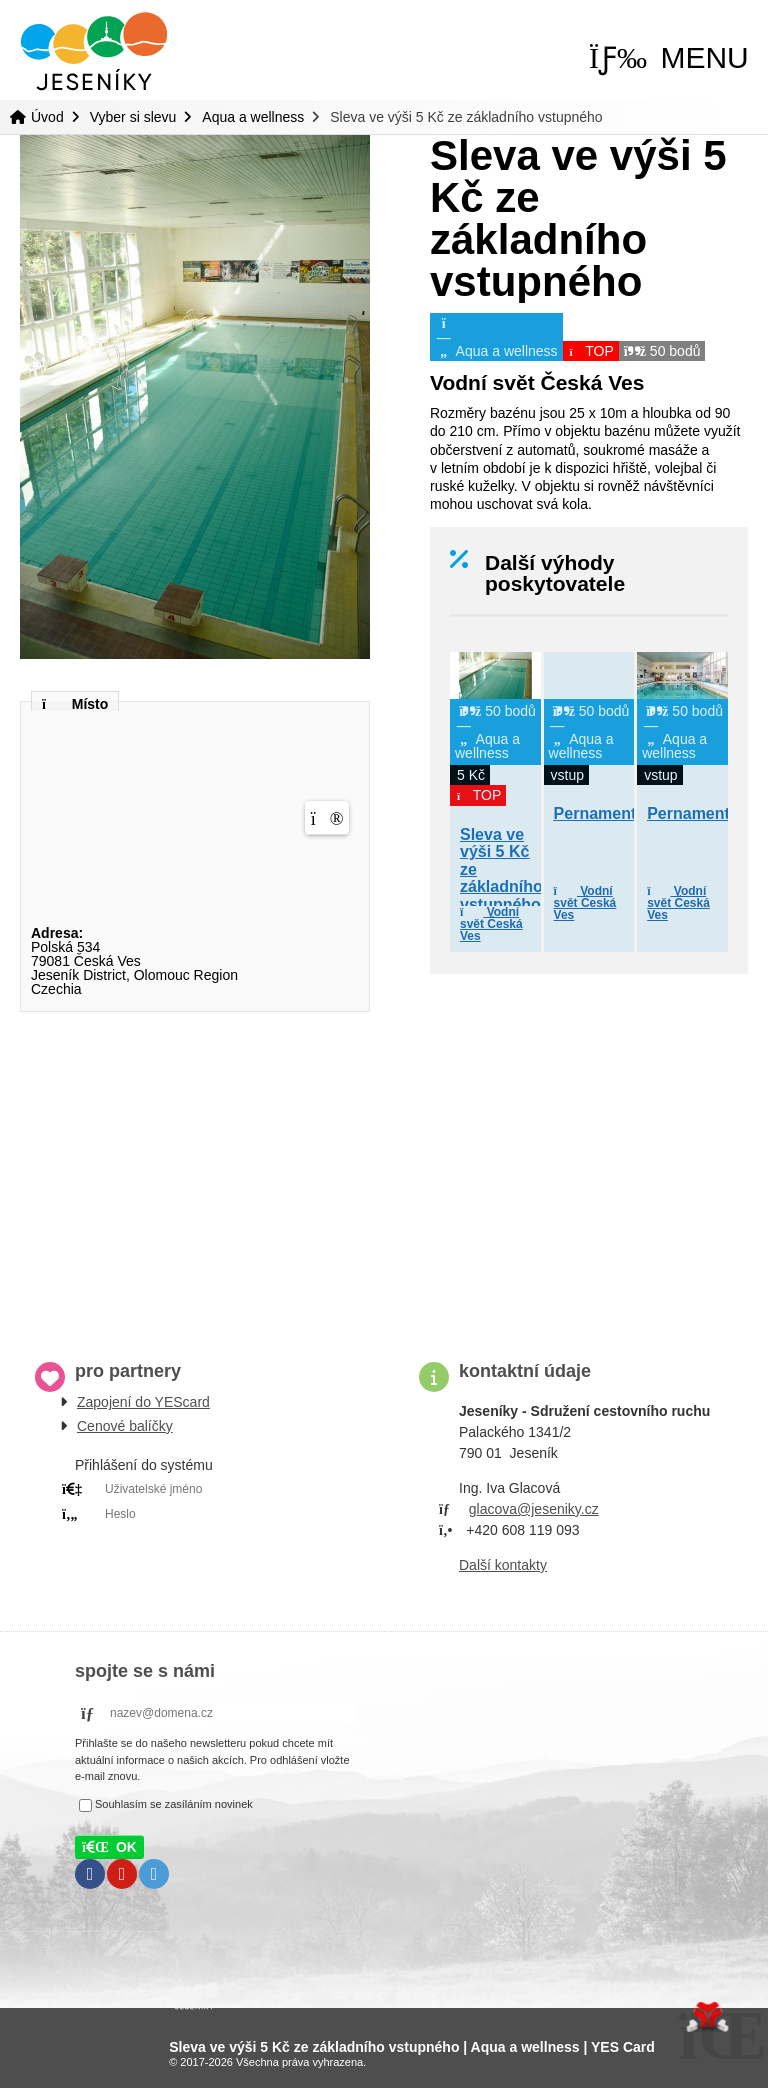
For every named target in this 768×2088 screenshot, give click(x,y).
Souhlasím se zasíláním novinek (174, 1804)
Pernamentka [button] (604, 813)
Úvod (94, 51)
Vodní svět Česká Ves (491, 924)
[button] (669, 58)
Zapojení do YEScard (143, 1402)
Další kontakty (503, 1565)
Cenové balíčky (125, 1426)
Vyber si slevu (133, 117)
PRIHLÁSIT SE (196, 1539)
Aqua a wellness (253, 117)
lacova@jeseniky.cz (538, 1509)
